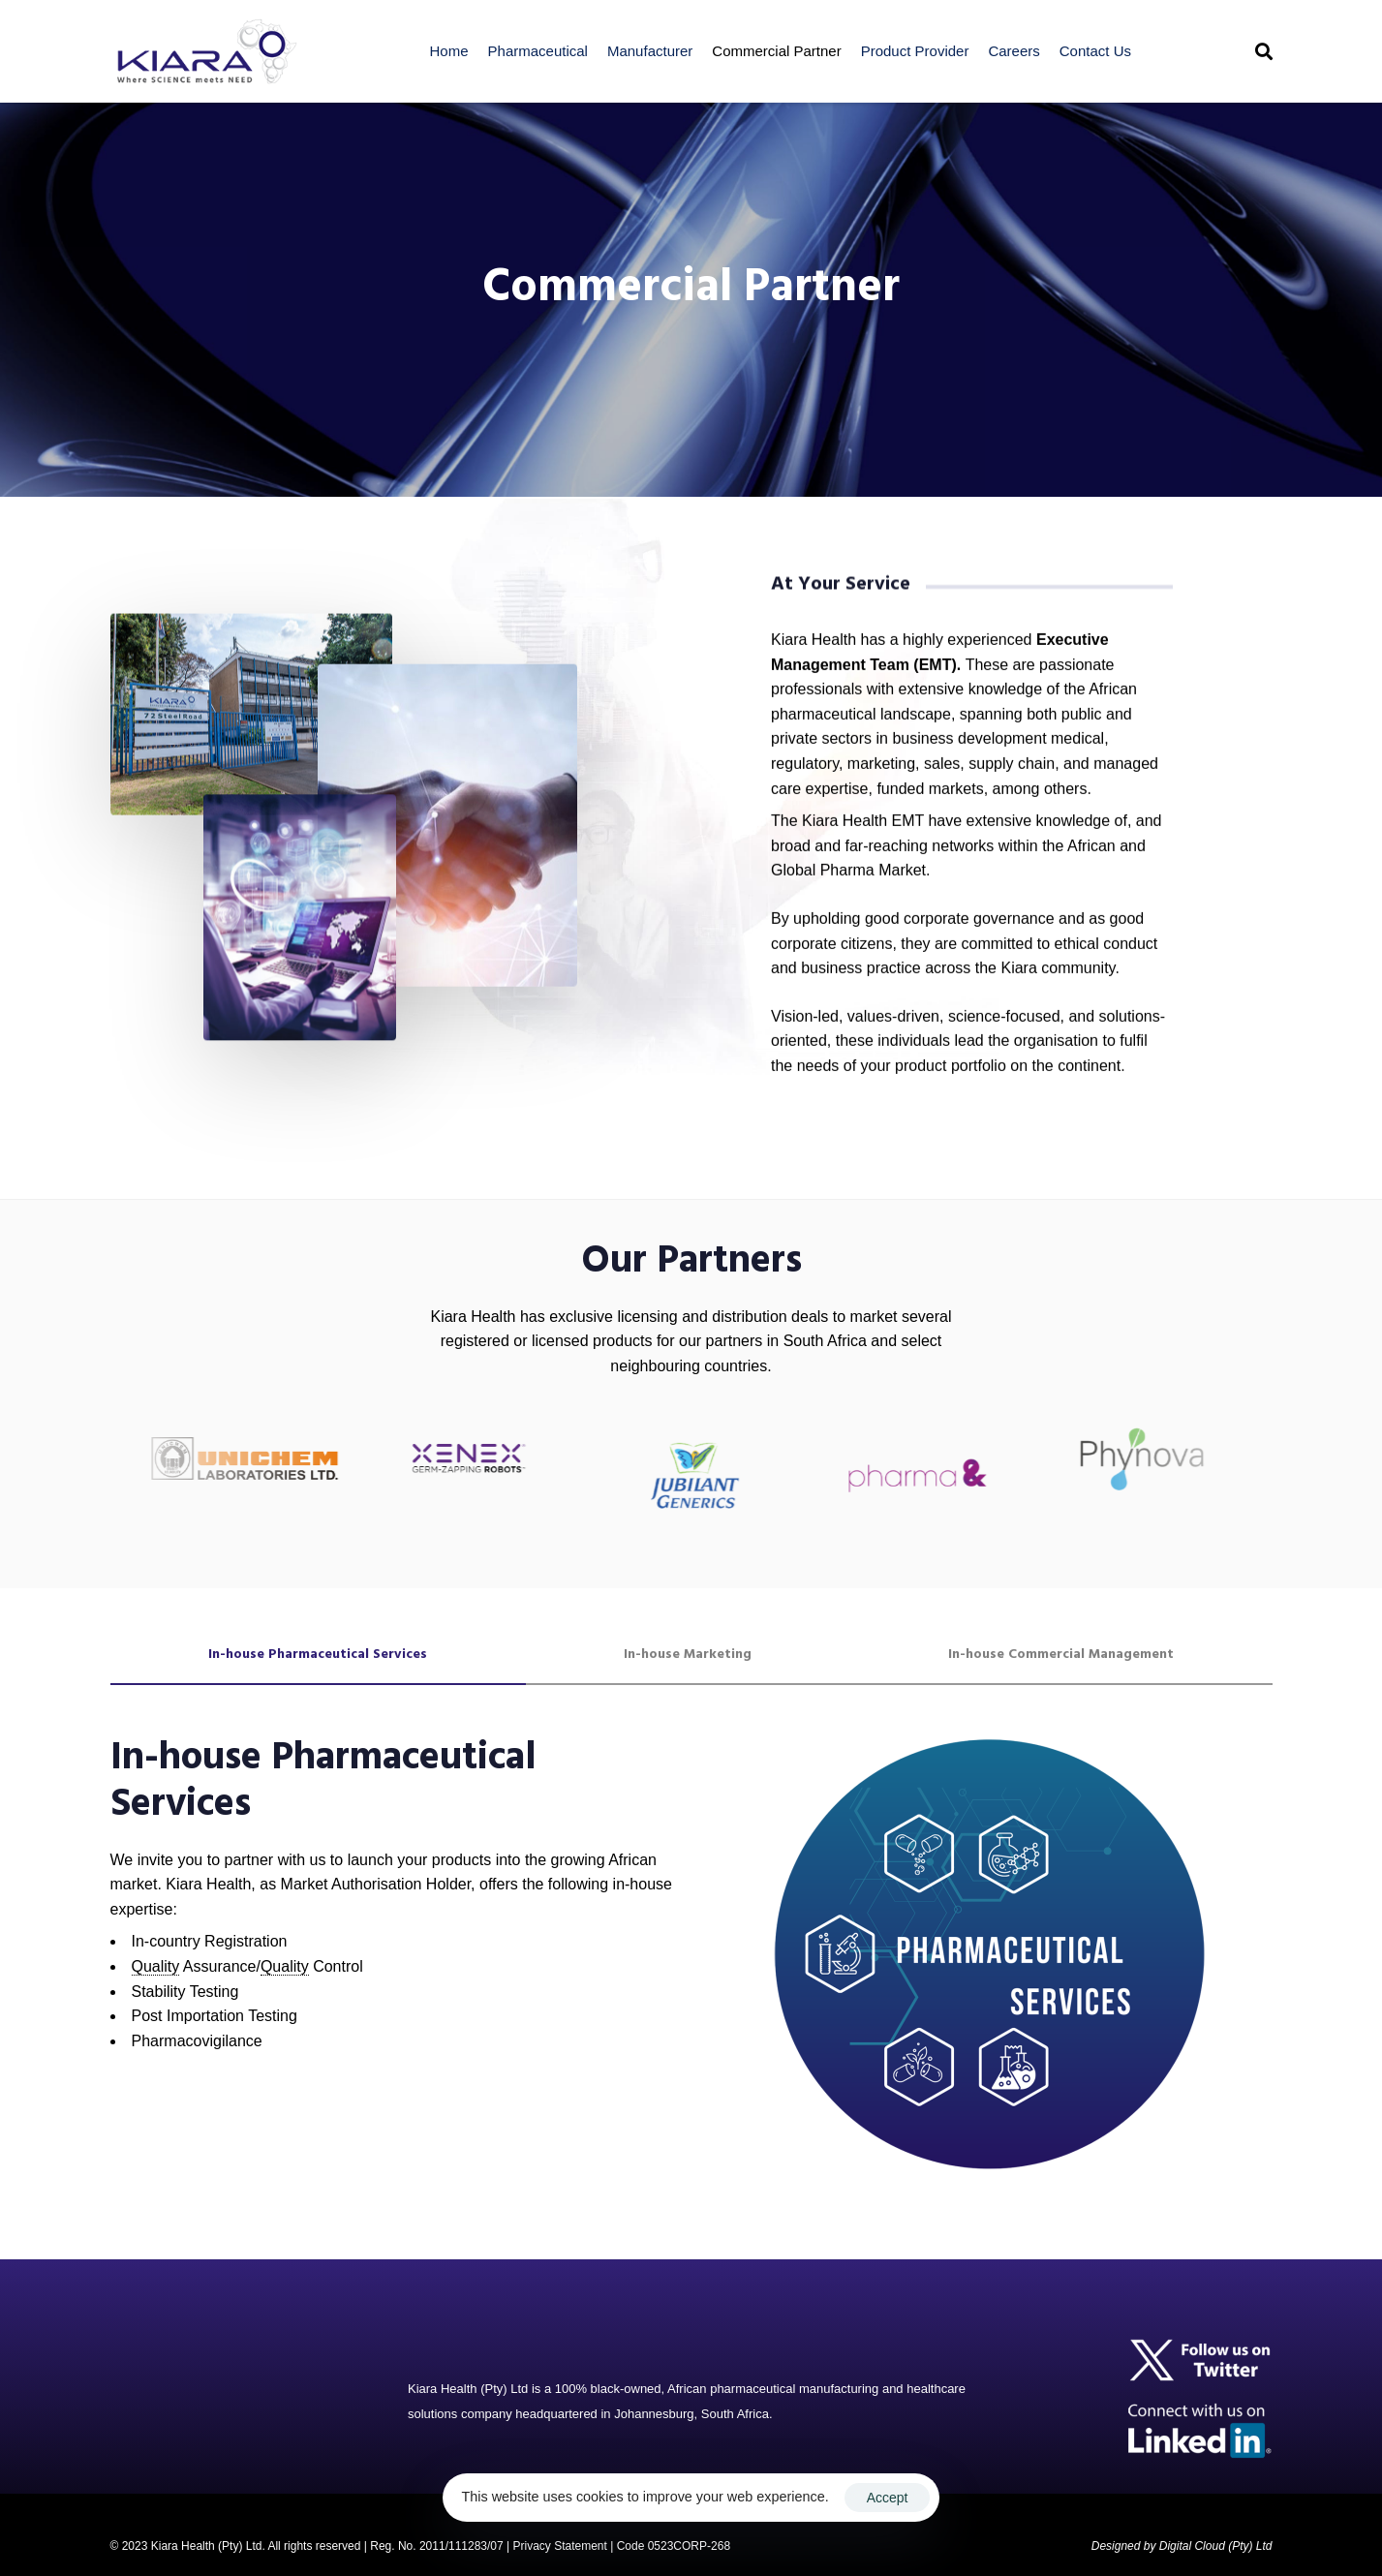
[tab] (318, 1655)
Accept (887, 2497)
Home (449, 51)
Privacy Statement (559, 2546)
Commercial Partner (776, 51)
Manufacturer (649, 51)
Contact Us (1095, 51)
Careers (1013, 51)
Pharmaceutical (538, 51)
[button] (1264, 51)
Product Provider (915, 51)
